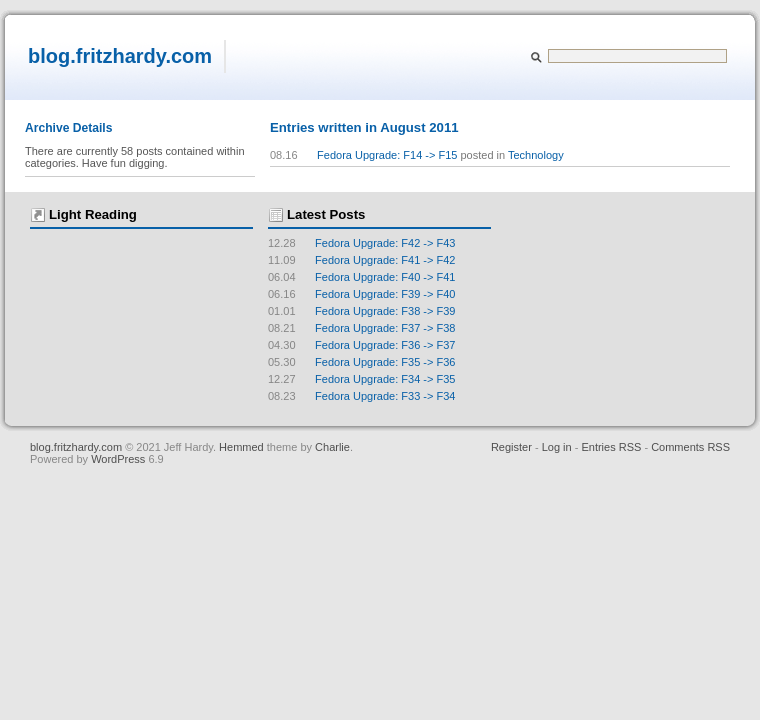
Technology (536, 155)
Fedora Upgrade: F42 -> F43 (361, 243)
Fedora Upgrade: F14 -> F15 (387, 155)
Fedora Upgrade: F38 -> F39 (361, 311)
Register (511, 447)
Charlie (332, 447)
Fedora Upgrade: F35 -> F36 (361, 362)
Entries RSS (611, 447)
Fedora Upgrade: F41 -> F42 (361, 260)
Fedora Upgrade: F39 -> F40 (361, 294)
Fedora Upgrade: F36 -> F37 (361, 345)
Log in (557, 447)
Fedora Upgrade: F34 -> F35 (361, 379)
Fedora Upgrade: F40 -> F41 (361, 277)
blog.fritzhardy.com (120, 56)
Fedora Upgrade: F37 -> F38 (361, 328)
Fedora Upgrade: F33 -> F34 (361, 396)
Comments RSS (690, 447)
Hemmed (241, 447)
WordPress (119, 459)
